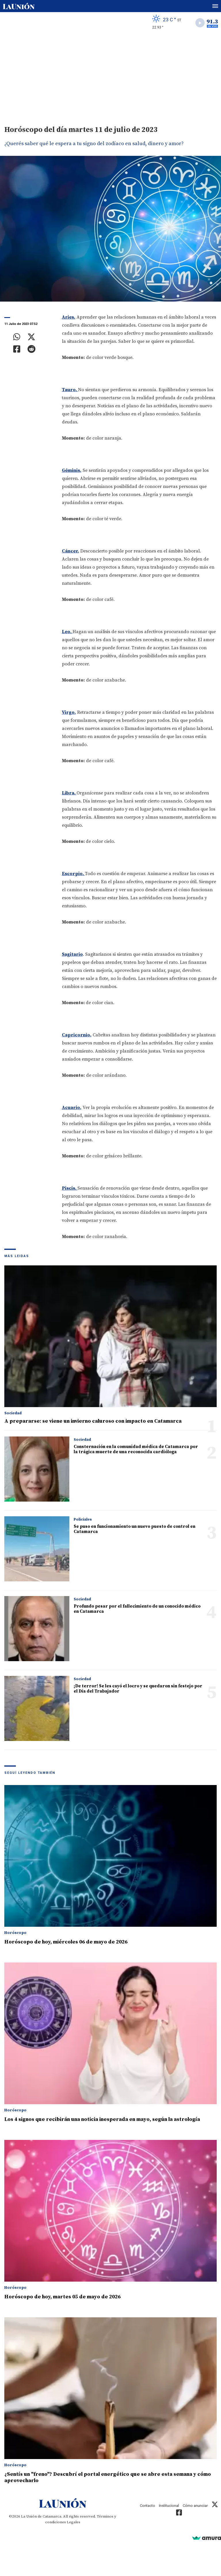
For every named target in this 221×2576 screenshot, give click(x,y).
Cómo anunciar (195, 2505)
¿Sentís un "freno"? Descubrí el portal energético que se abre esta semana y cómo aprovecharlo (107, 2477)
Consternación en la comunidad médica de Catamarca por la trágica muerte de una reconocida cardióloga (136, 1449)
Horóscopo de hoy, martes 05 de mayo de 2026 (62, 2296)
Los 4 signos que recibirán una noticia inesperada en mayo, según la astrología (102, 2119)
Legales (73, 2522)
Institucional (169, 2505)
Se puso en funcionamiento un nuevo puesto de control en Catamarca (134, 1529)
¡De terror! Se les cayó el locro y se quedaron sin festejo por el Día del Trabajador (138, 1688)
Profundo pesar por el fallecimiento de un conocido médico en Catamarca (137, 1609)
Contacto (147, 2505)
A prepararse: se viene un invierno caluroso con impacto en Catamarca (93, 1421)
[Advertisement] (110, 76)
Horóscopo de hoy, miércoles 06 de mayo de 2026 (65, 1942)
